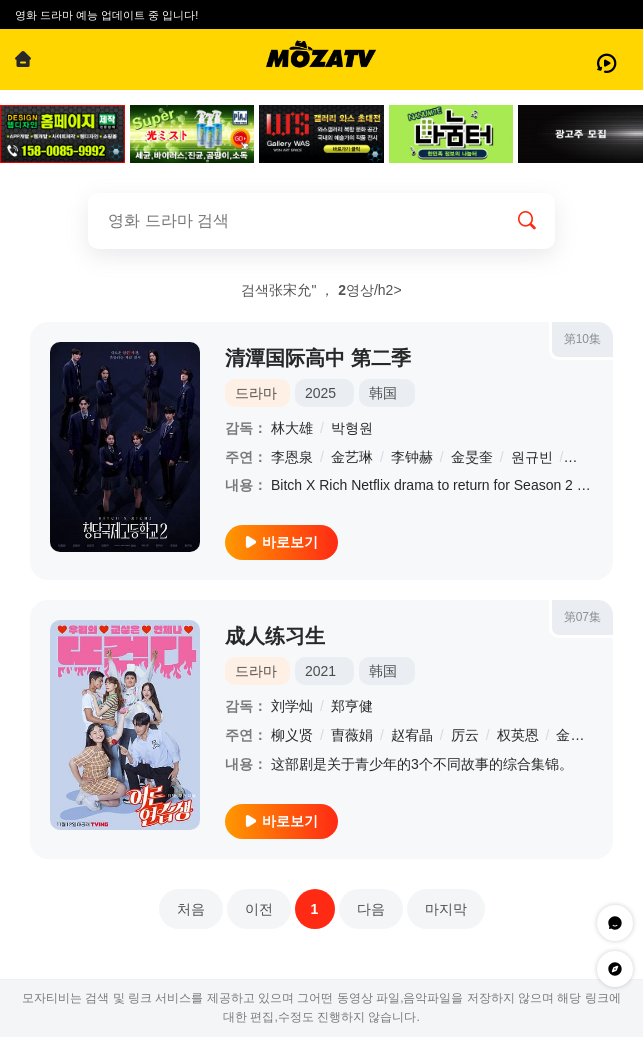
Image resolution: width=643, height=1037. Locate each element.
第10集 (582, 339)
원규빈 (532, 457)
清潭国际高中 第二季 (318, 358)
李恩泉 (292, 457)
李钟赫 (412, 457)
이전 (259, 909)
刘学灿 (292, 706)
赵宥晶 (412, 735)
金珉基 (577, 735)
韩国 (383, 393)
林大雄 (292, 428)
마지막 (446, 909)
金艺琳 (352, 457)
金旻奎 (472, 457)
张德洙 (591, 457)
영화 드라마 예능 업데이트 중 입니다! (106, 15)
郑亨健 (352, 706)
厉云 (465, 735)
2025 (320, 393)
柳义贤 (292, 735)
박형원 (352, 428)
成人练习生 (275, 636)
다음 (371, 909)
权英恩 (518, 735)
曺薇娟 (352, 735)
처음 (191, 909)
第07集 (582, 617)
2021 (320, 671)
